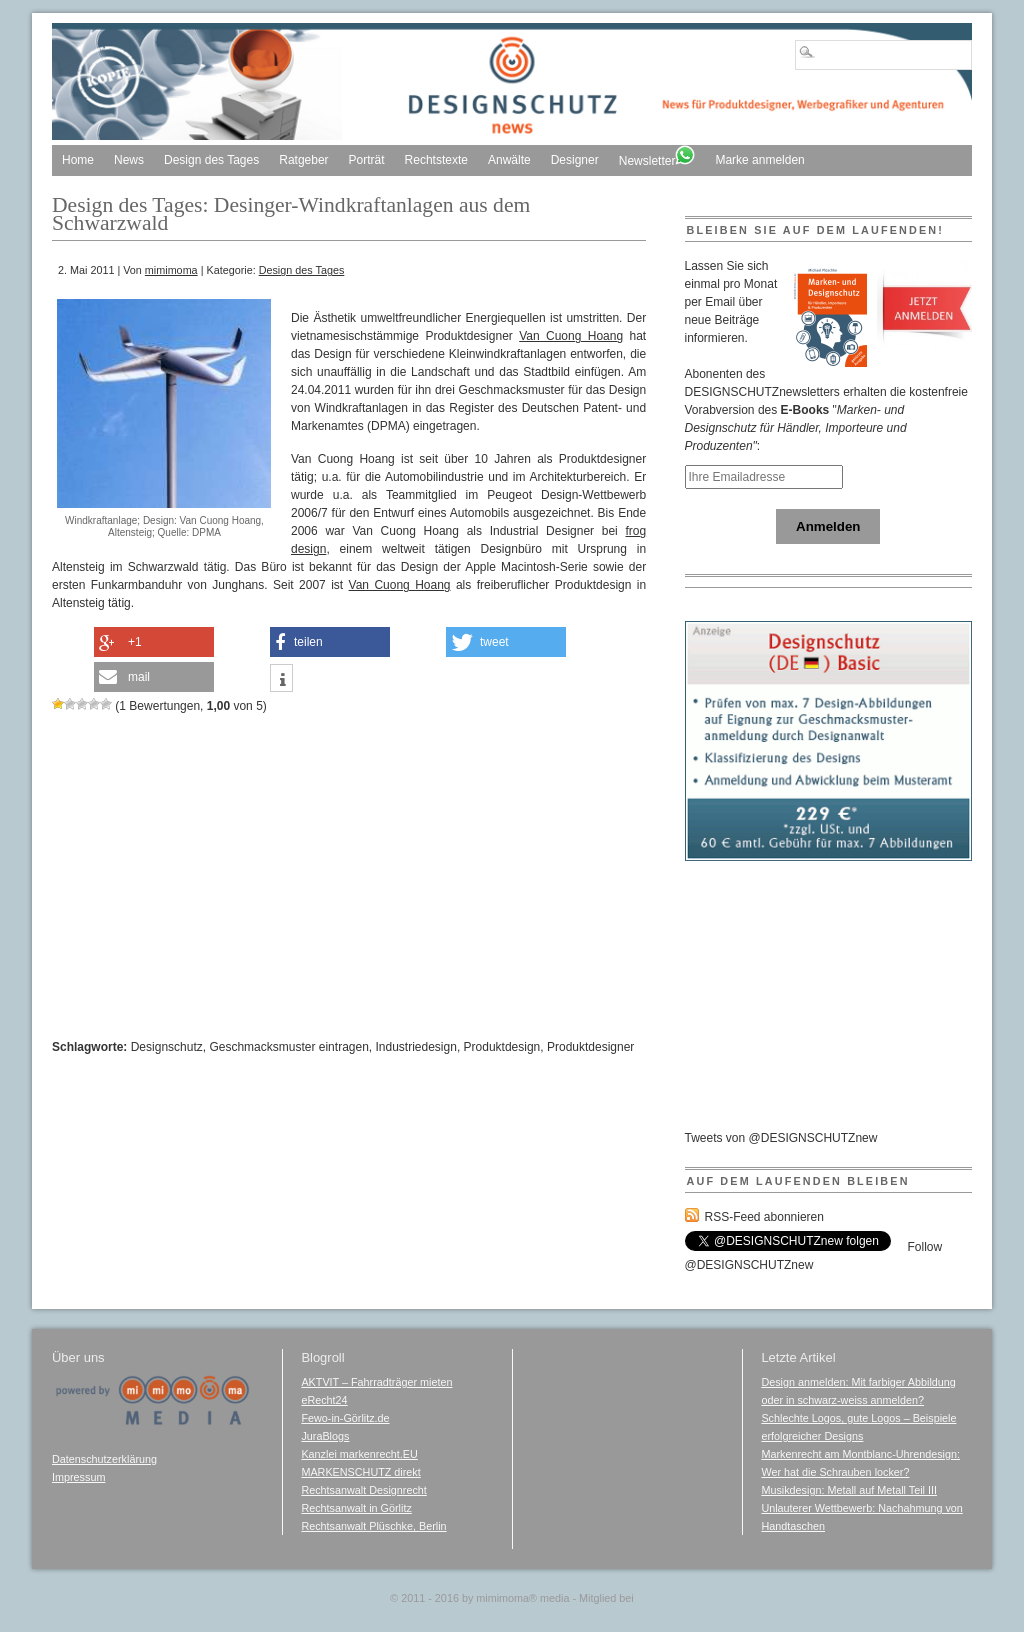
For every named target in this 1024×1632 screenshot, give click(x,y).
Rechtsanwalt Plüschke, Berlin (373, 1526)
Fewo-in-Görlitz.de (345, 1418)
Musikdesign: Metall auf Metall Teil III (849, 1490)
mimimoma (171, 270)
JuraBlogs (325, 1436)
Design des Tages (211, 160)
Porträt (367, 160)
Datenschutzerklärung (104, 1459)
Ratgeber (303, 160)
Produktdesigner (590, 1047)
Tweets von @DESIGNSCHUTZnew (781, 1138)
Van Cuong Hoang (571, 336)
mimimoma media (522, 1598)
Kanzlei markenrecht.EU (359, 1454)
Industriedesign (416, 1047)
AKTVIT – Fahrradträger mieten (376, 1382)
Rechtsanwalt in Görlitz (356, 1508)
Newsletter (657, 156)
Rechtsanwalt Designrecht (363, 1490)
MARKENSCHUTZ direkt (360, 1472)
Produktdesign (502, 1047)
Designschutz (167, 1047)
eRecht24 (324, 1400)
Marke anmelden (759, 160)
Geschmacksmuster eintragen (288, 1047)
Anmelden (828, 526)
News (129, 160)
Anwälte (509, 160)
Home (78, 160)
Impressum (78, 1477)
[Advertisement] (212, 286)
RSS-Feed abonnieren (764, 1217)
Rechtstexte (436, 160)
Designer (575, 160)
